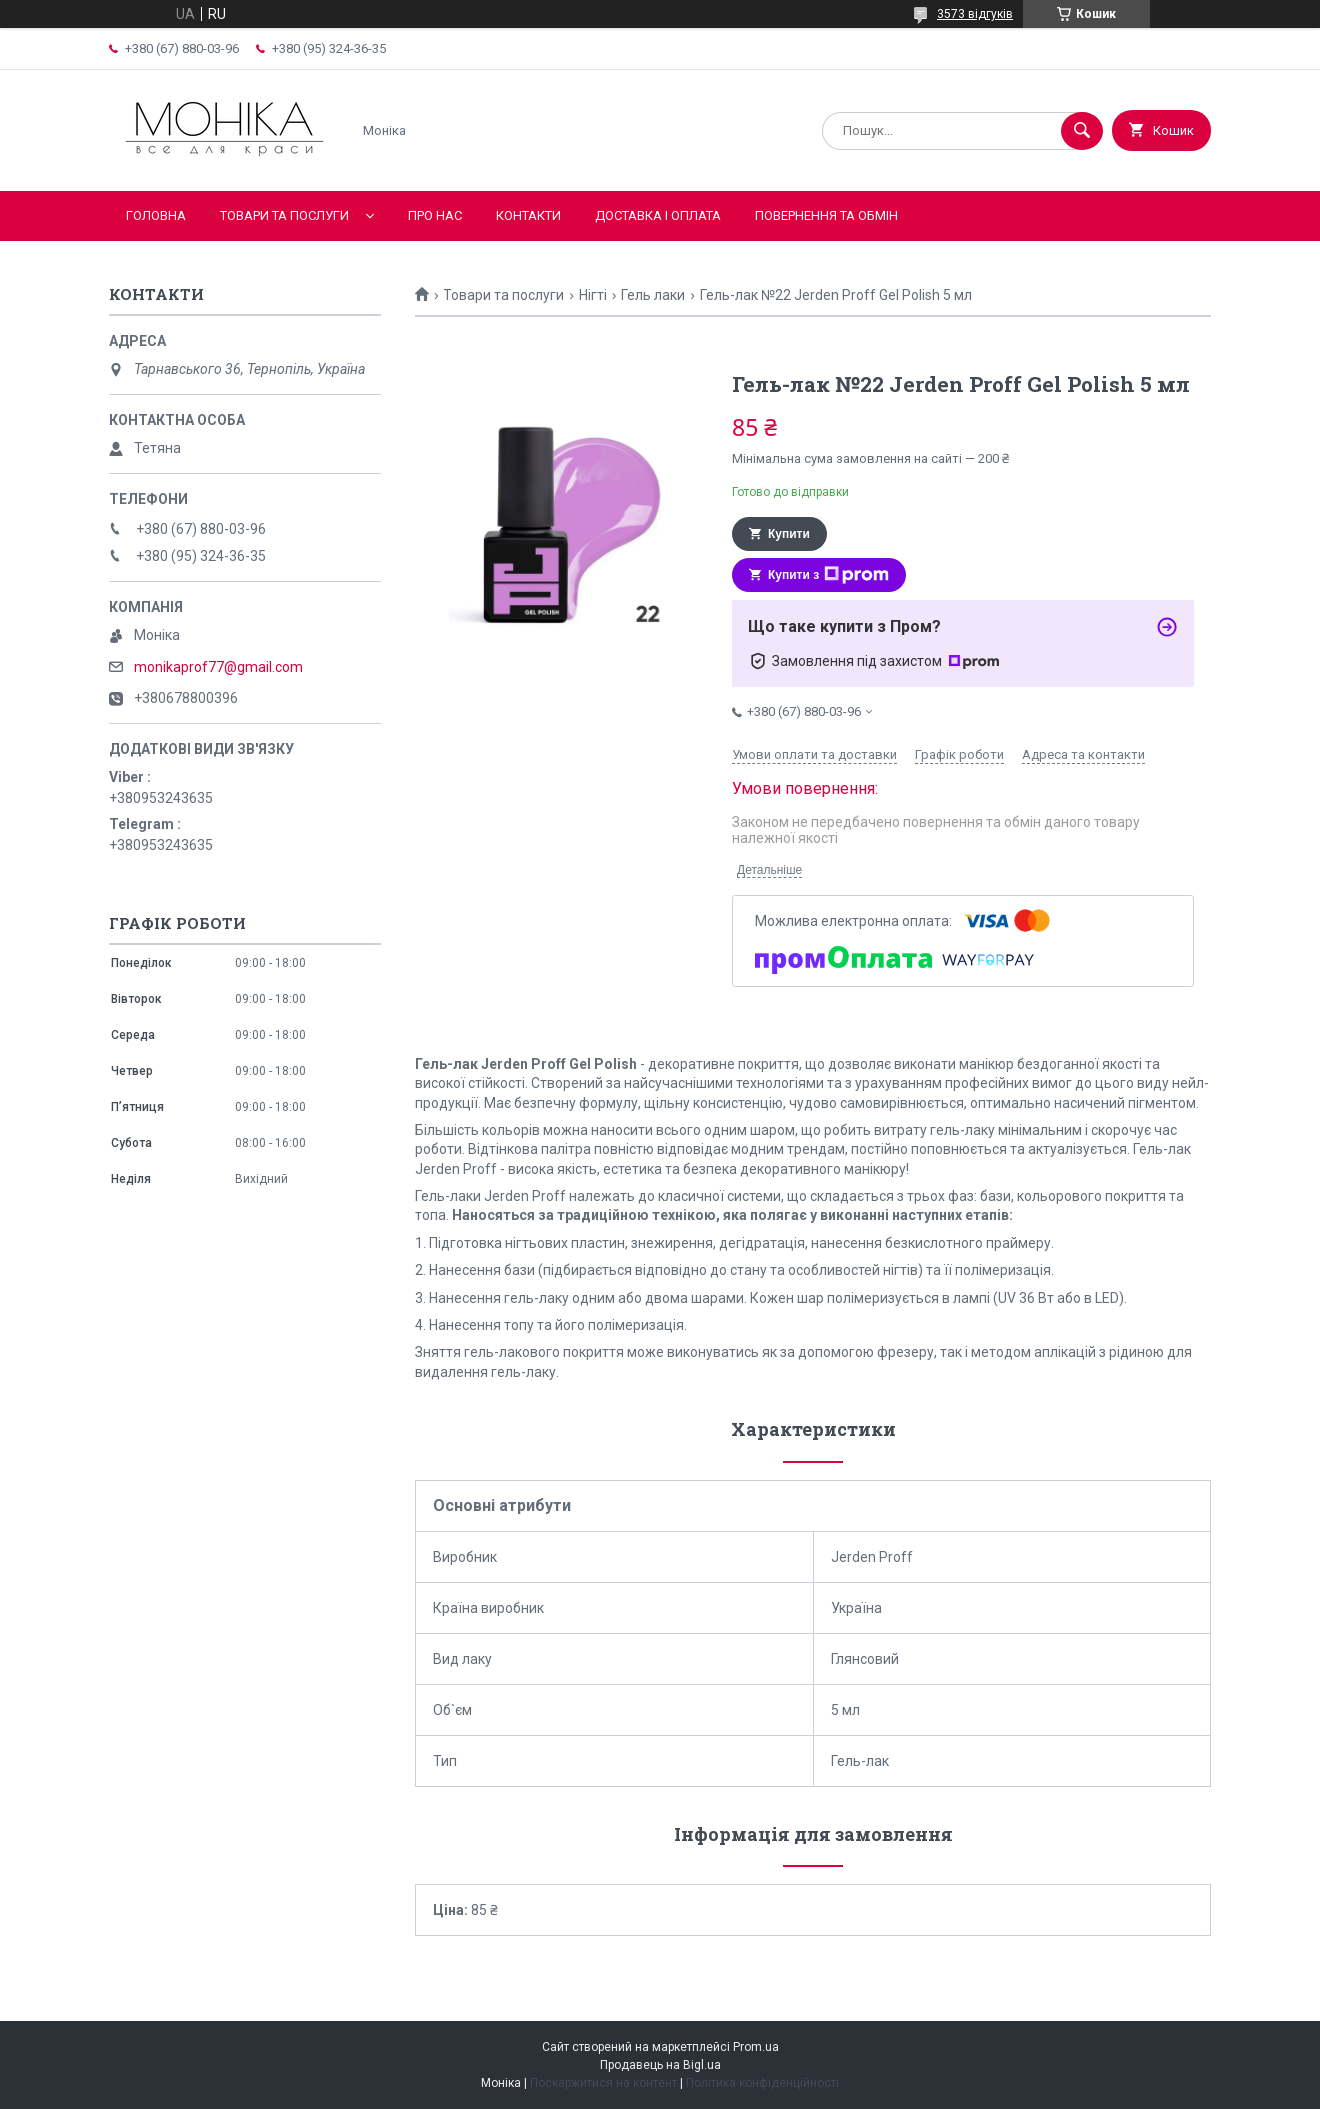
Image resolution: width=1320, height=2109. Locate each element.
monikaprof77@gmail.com (218, 667)
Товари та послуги (284, 215)
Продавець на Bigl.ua (660, 2065)
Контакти (528, 215)
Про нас (435, 215)
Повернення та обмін (826, 215)
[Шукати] (1082, 131)
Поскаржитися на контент (603, 2083)
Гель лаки (653, 295)
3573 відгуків (975, 14)
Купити (789, 534)
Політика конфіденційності (762, 2083)
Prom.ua (756, 2047)
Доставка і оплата (658, 215)
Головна (156, 215)
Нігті (593, 295)
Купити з (828, 575)
